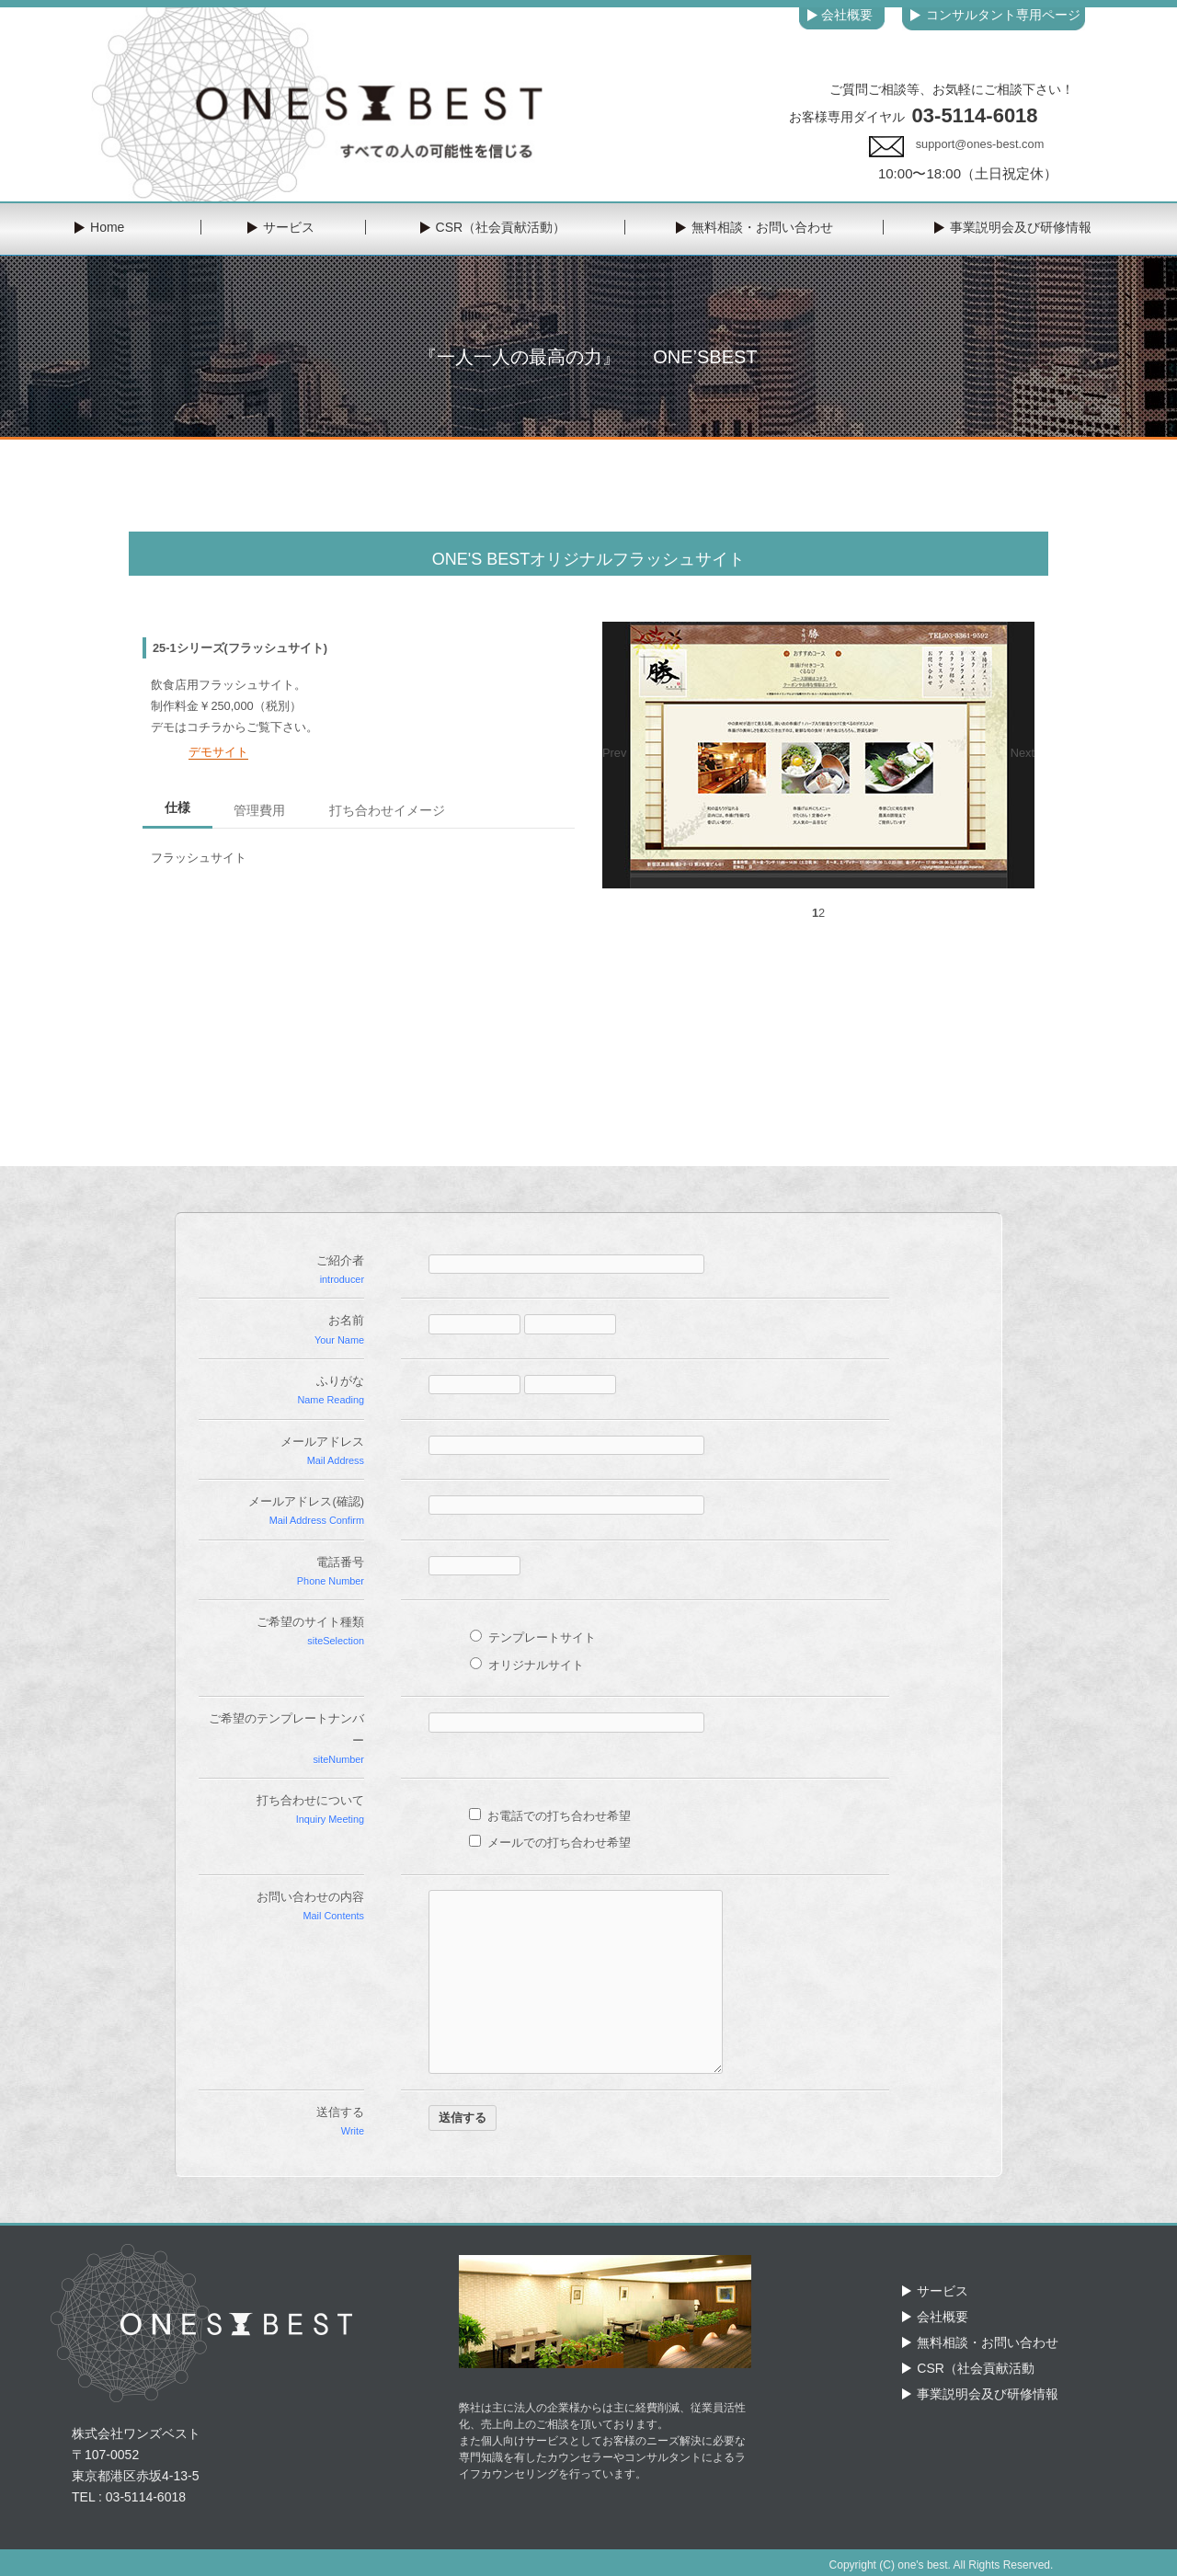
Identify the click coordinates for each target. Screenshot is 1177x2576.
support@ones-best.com (980, 144)
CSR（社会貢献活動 (975, 2368)
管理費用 (259, 810)
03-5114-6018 (975, 115)
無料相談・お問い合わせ (987, 2342)
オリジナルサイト (527, 1665)
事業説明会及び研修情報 (987, 2394)
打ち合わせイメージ (387, 810)
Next (1022, 753)
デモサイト (218, 752)
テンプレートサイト (533, 1637)
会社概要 (942, 2316)
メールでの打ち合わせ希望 (550, 1842)
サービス (942, 2291)
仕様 (177, 807)
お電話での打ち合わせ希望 (550, 1816)
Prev (614, 753)
